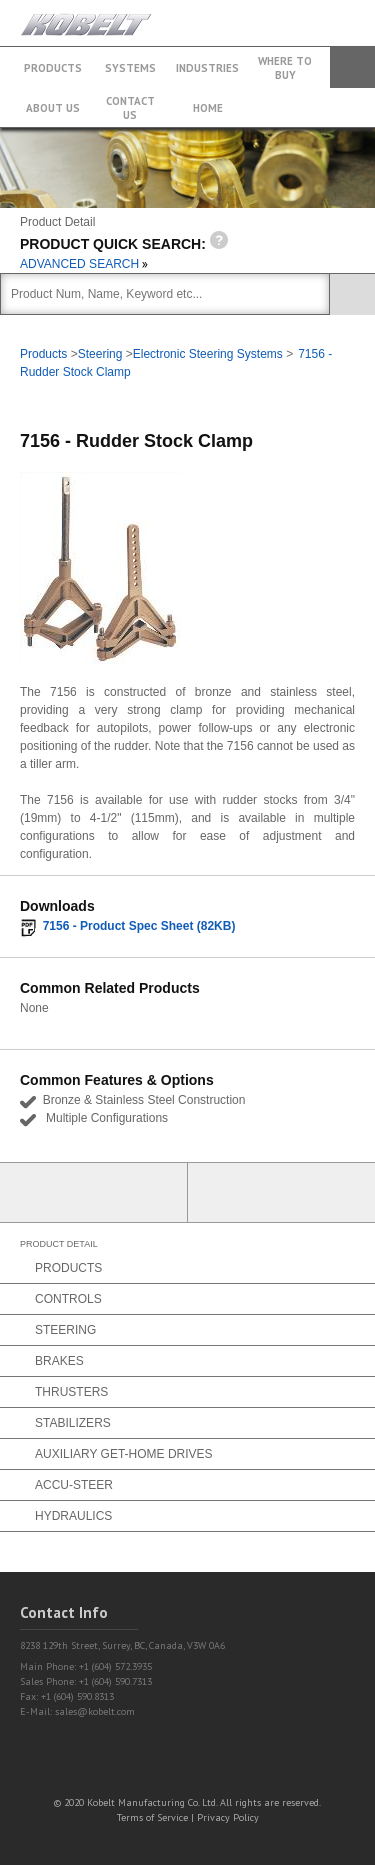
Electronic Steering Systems (208, 354)
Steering (100, 354)
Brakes (59, 1361)
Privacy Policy (228, 1817)
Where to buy (285, 68)
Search (352, 67)
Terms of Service (152, 1817)
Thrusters (71, 1392)
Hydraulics (73, 1516)
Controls (68, 1299)
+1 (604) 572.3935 (309, 13)
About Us (53, 108)
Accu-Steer (74, 1485)
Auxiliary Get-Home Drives (124, 1454)
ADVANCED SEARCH (84, 264)
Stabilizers (73, 1423)
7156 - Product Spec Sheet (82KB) (139, 926)
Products (53, 68)
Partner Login (94, 1192)
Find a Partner (282, 1192)
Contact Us (130, 108)
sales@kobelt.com (95, 1711)
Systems (130, 68)
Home (208, 108)
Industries (207, 68)
